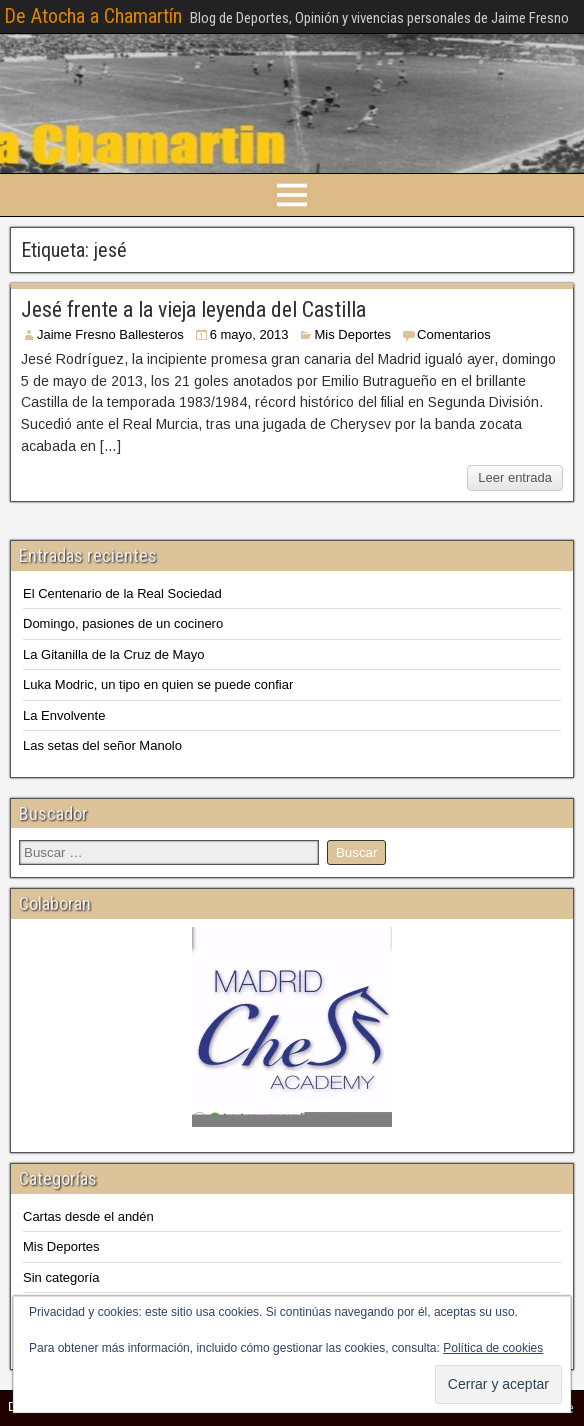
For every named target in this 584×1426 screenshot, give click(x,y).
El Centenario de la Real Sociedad (122, 593)
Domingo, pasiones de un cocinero (123, 623)
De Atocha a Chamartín (93, 16)
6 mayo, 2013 (249, 334)
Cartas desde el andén (88, 1216)
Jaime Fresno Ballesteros (110, 334)
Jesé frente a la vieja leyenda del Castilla (193, 309)
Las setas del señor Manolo (102, 745)
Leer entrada (515, 477)
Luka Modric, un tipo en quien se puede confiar (158, 684)
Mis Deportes (352, 334)
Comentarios (454, 334)
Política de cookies (493, 1348)
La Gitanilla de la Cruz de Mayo (113, 654)
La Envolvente (64, 715)
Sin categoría (61, 1277)
